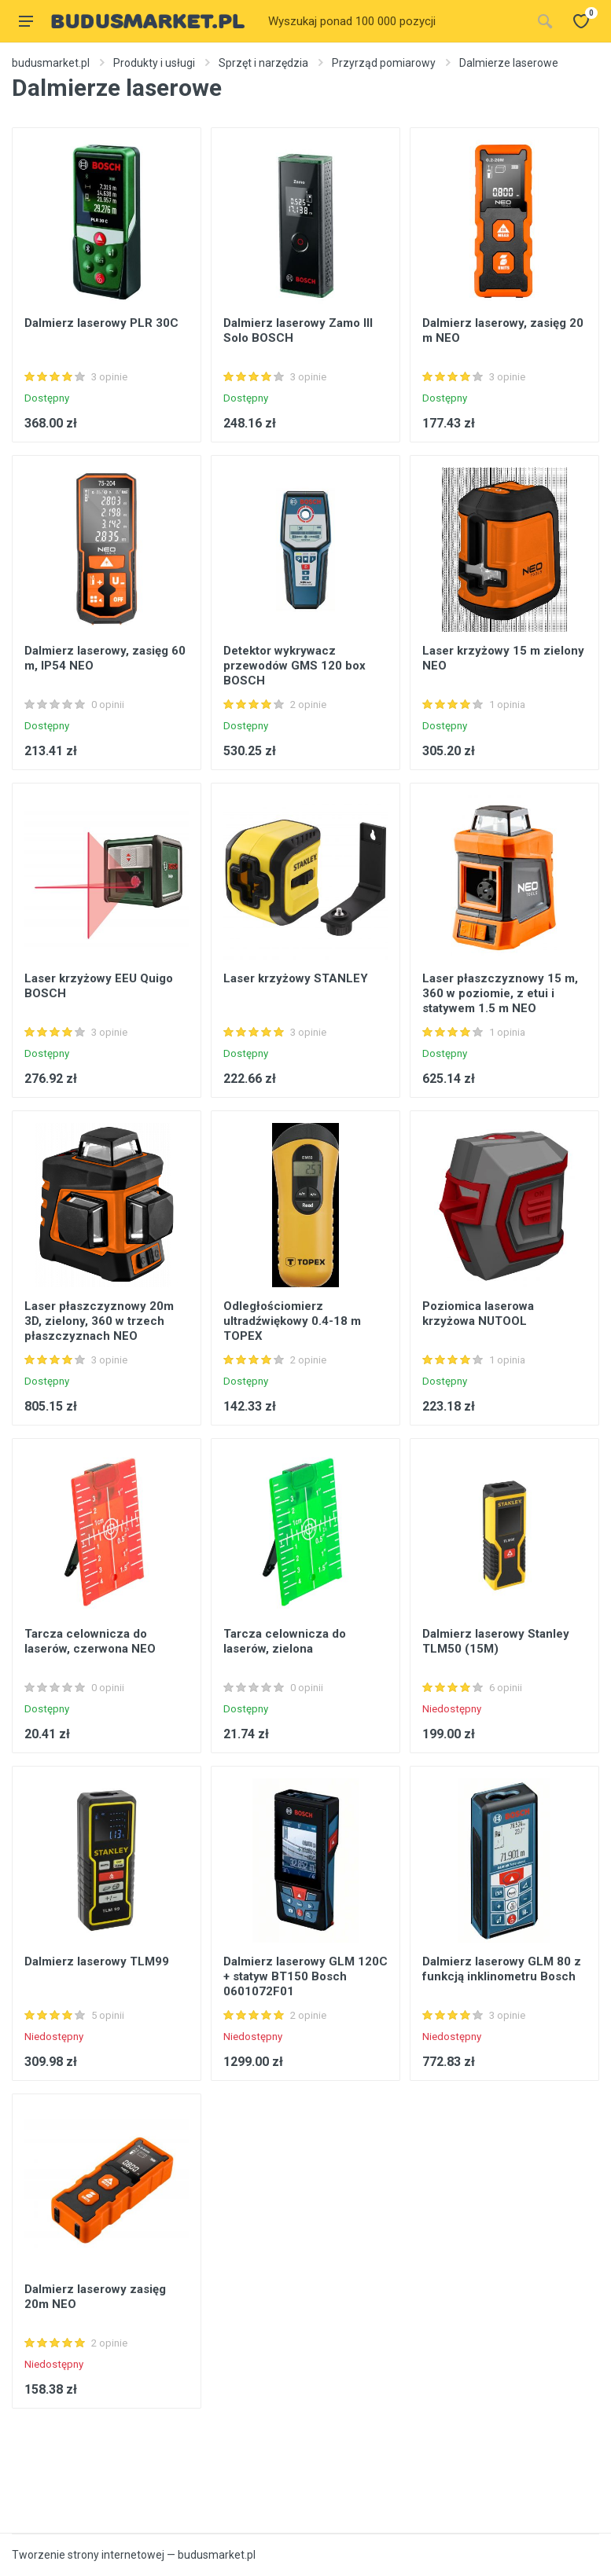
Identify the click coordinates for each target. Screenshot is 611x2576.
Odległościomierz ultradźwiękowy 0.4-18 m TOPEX (292, 1321)
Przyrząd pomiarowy (384, 63)
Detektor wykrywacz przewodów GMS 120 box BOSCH (294, 666)
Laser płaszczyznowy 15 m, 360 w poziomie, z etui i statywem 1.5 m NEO (500, 993)
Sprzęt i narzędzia (263, 63)
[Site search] (395, 21)
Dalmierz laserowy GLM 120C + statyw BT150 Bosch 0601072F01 (305, 1976)
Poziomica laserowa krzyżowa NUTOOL (478, 1313)
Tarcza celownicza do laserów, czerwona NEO (90, 1641)
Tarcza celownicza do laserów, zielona (284, 1641)
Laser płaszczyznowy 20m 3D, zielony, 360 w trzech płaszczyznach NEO (99, 1321)
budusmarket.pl (51, 63)
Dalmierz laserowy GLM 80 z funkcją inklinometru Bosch (501, 1968)
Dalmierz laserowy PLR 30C (101, 323)
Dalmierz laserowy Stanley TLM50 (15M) (495, 1641)
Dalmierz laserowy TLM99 (96, 1961)
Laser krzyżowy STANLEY (295, 978)
